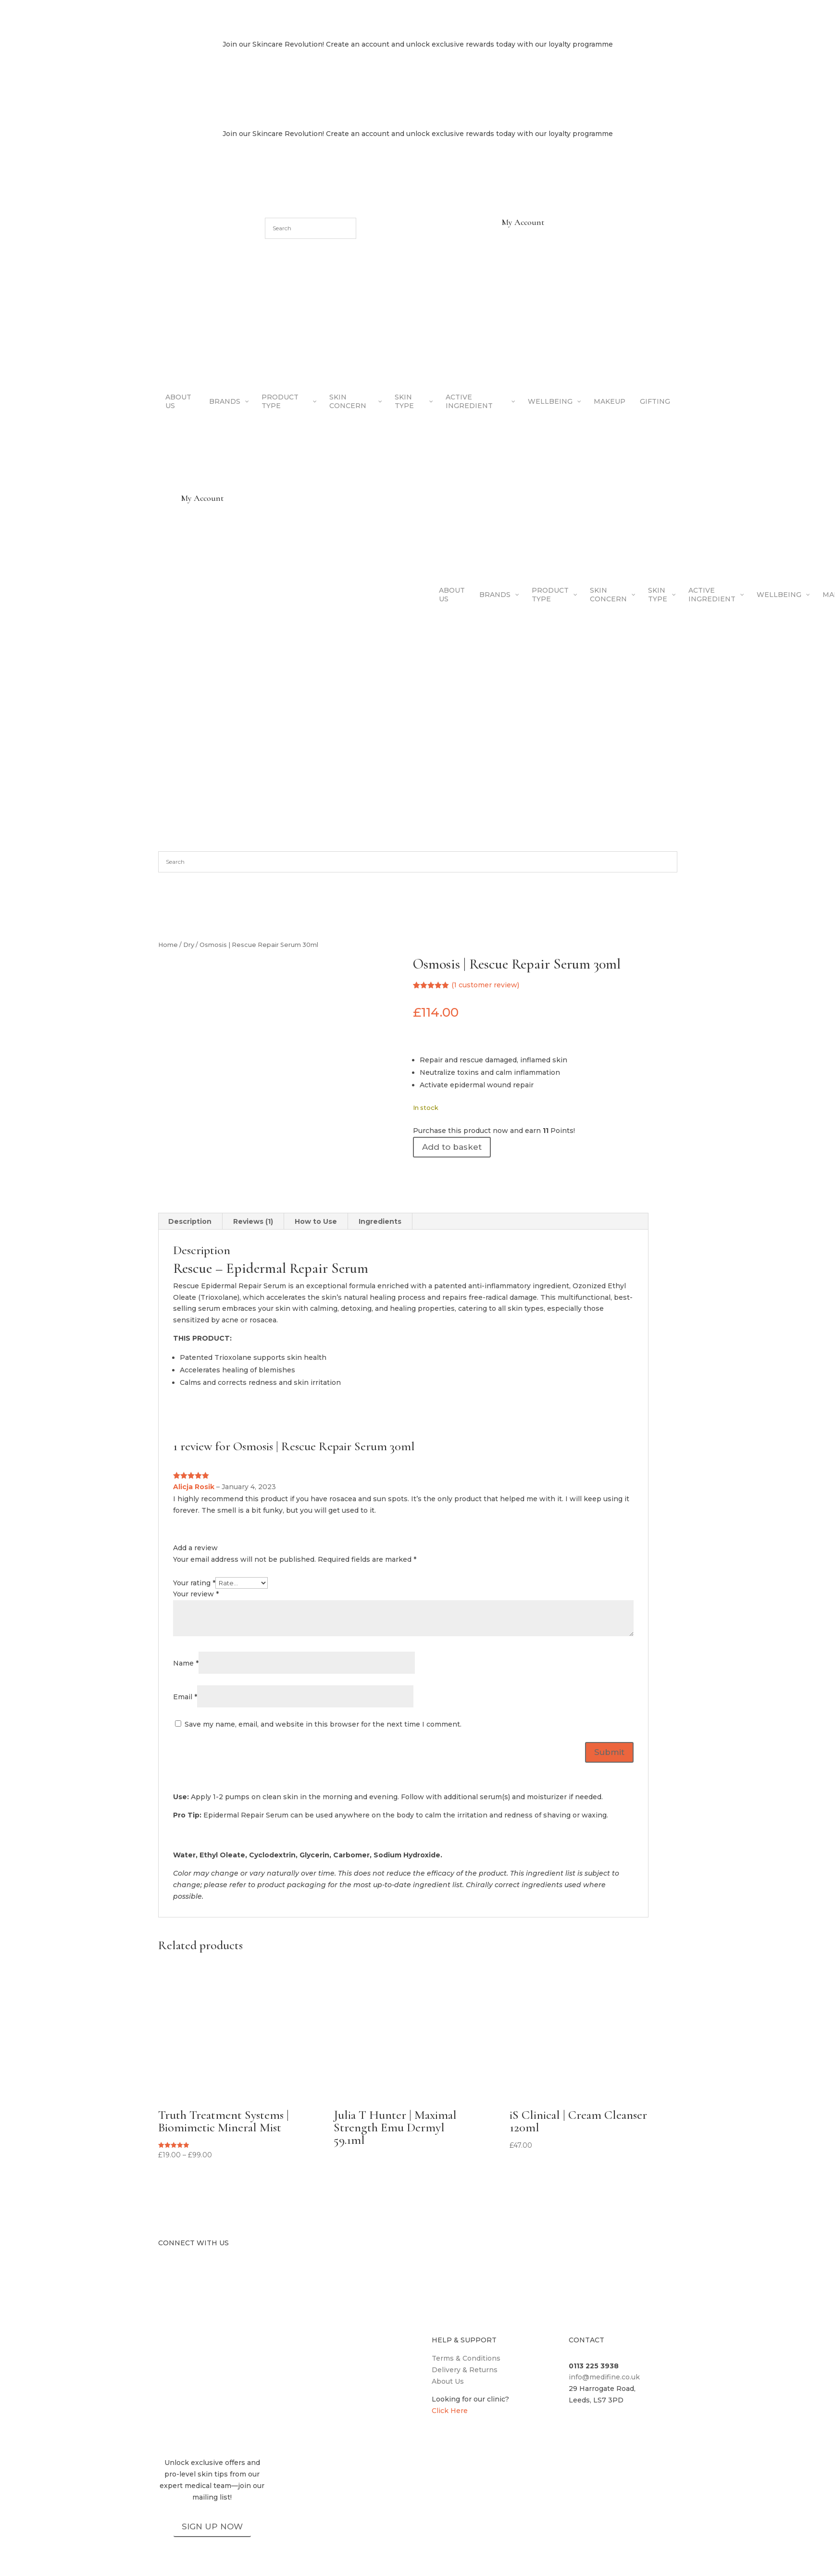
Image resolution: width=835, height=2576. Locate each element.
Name (186, 1663)
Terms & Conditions (466, 2358)
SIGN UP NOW (212, 2526)
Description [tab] (190, 1221)
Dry (188, 944)
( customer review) (485, 985)
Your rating (194, 1583)
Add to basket (452, 1147)
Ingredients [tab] (380, 1221)
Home (168, 944)
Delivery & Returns (465, 2369)
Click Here (450, 2410)
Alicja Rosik (193, 1486)
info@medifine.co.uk (604, 2377)
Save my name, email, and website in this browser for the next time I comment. (323, 1724)
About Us (448, 2381)
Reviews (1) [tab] (253, 1221)
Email (185, 1696)
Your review (196, 1594)
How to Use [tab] (316, 1221)
